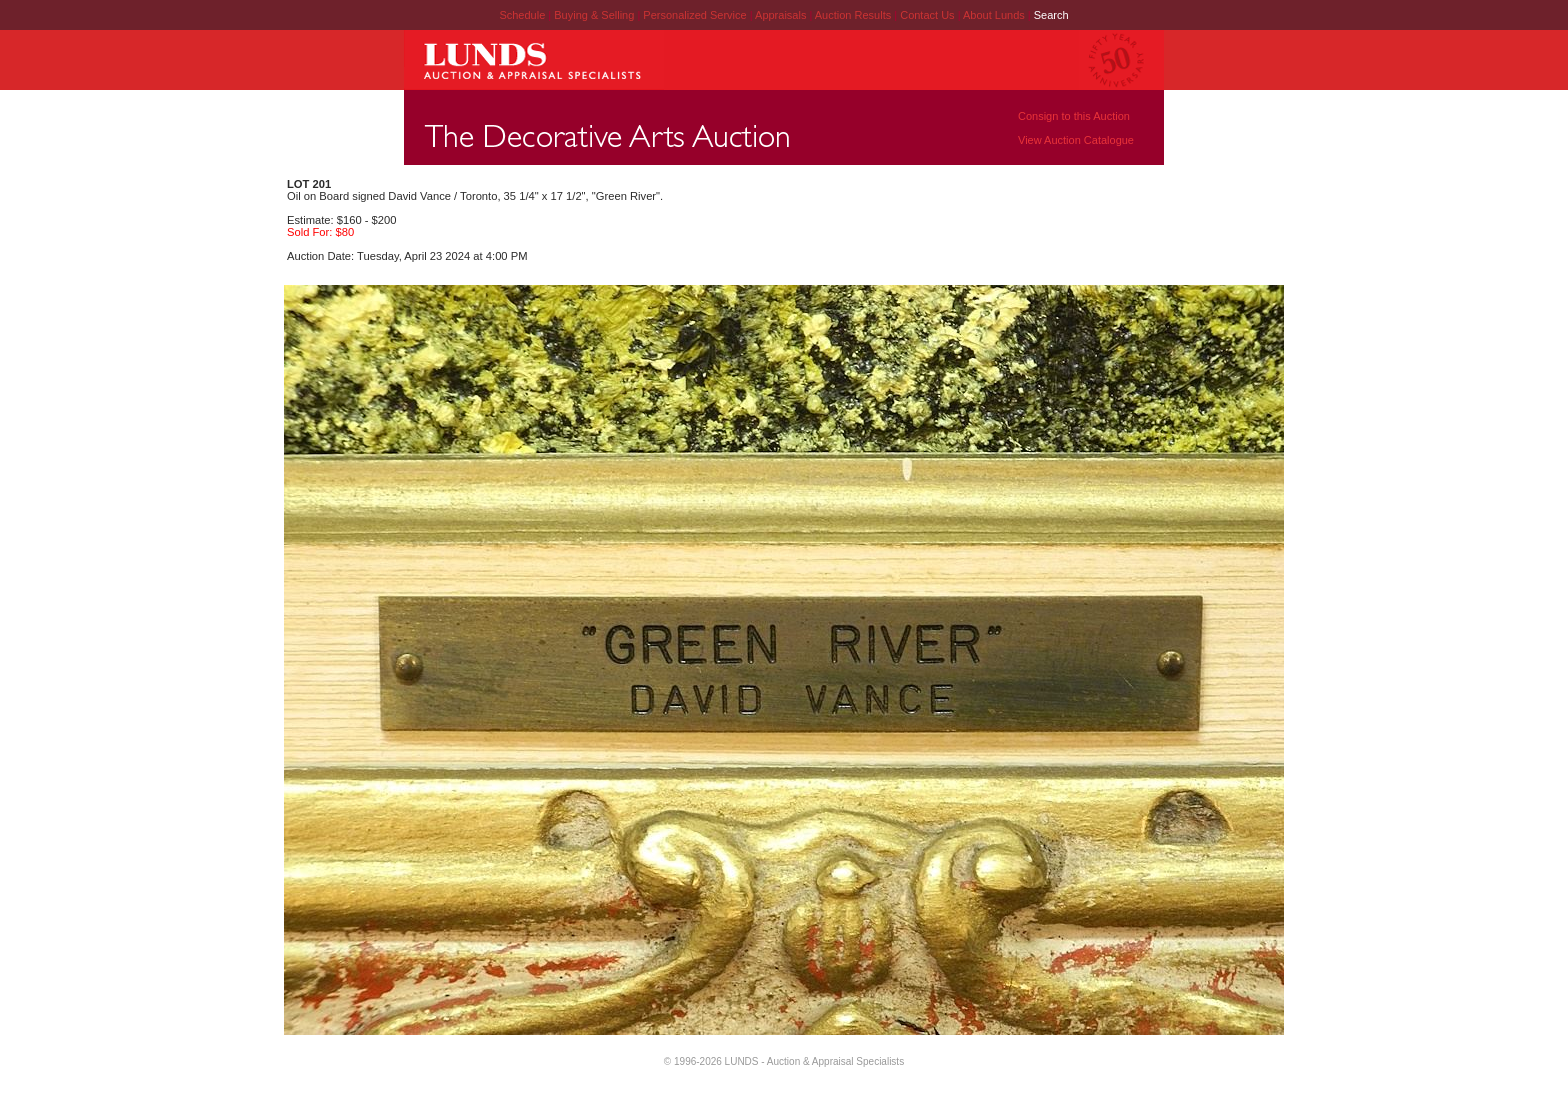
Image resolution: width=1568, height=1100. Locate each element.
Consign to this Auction (1074, 116)
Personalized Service (696, 15)
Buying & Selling (595, 15)
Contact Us (927, 15)
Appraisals (782, 15)
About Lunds (995, 15)
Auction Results (854, 15)
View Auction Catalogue (1076, 140)
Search (1051, 15)
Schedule (522, 15)
